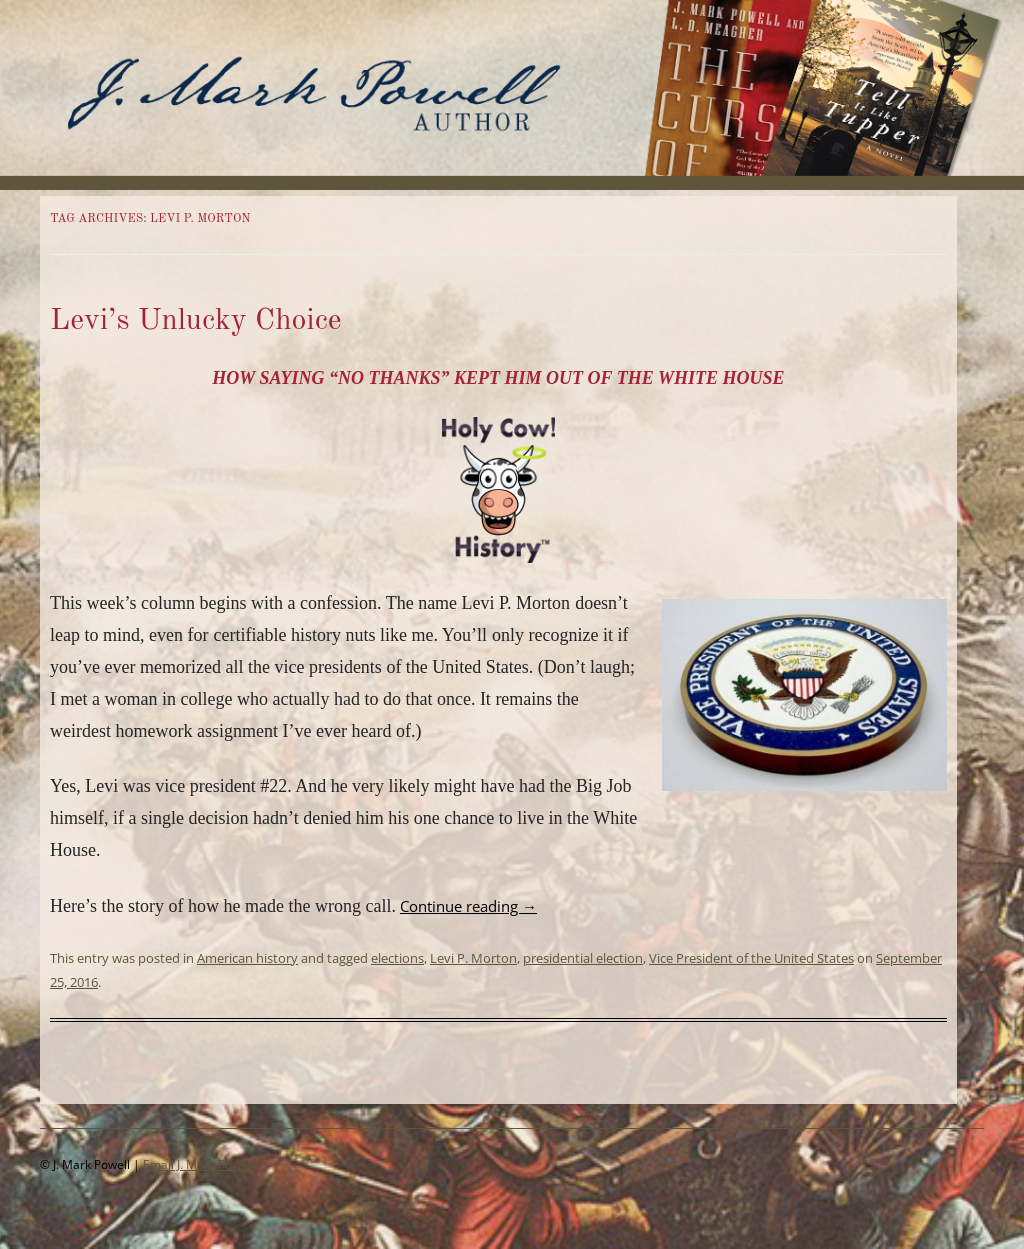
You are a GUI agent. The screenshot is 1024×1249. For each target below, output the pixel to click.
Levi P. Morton (473, 958)
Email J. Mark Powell (198, 1164)
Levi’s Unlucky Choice (196, 321)
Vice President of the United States (751, 958)
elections (397, 958)
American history (247, 958)
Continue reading (468, 906)
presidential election (583, 958)
